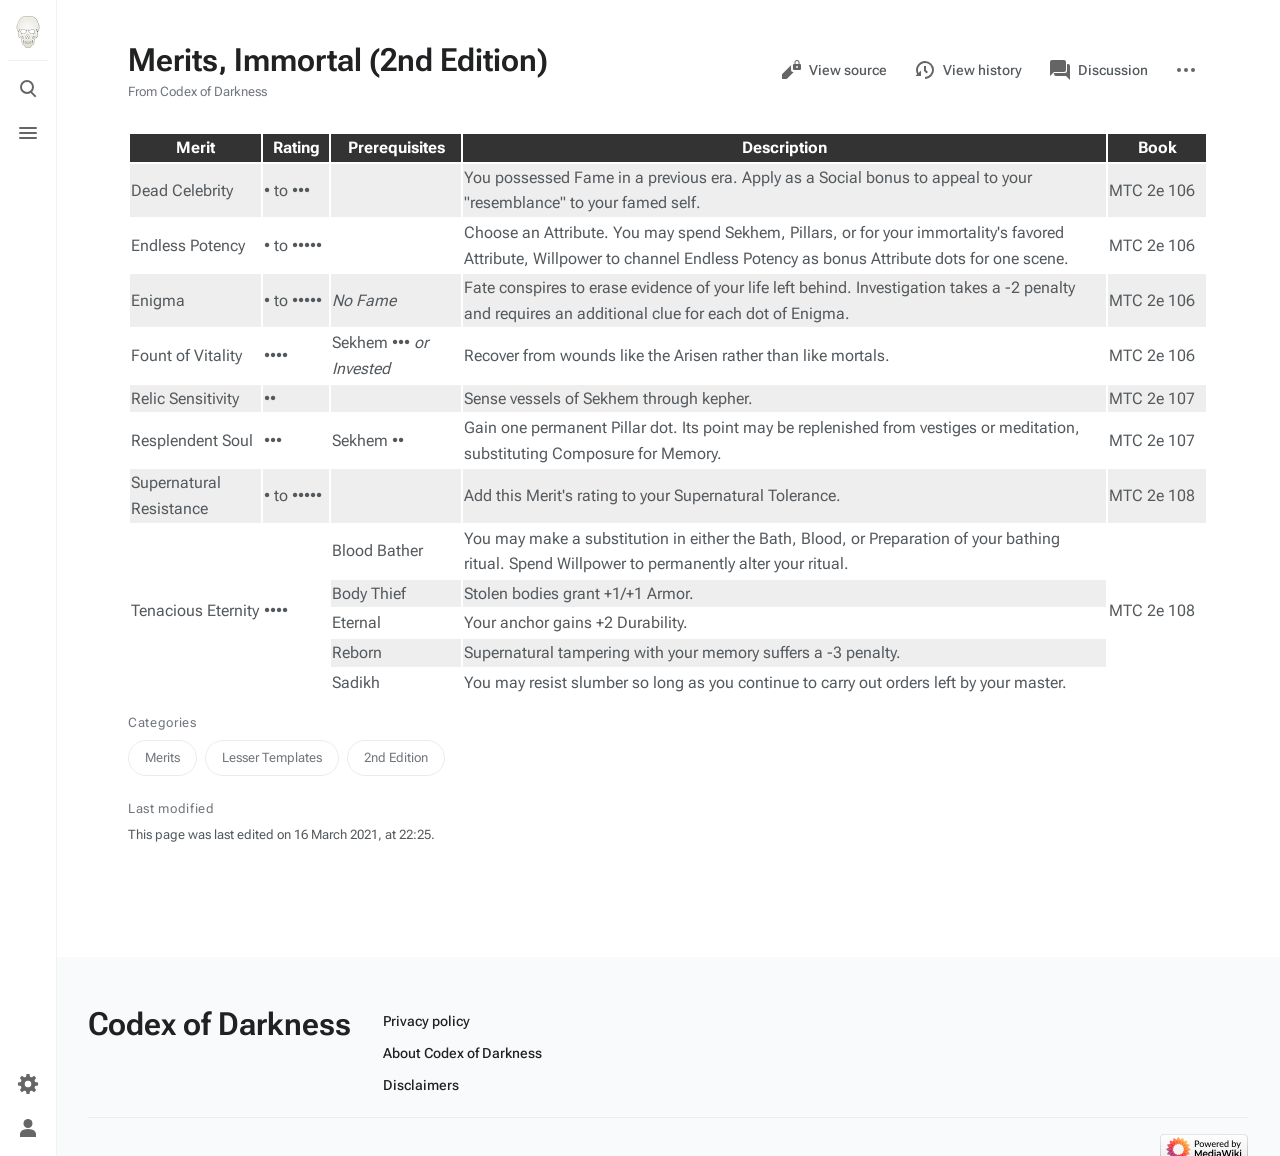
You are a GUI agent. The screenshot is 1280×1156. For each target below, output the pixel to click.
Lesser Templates (272, 757)
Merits (162, 757)
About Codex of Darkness (462, 1053)
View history (968, 70)
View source (834, 70)
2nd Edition (396, 757)
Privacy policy (426, 1021)
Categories (162, 722)
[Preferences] (28, 1084)
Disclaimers (421, 1085)
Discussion (1099, 70)
